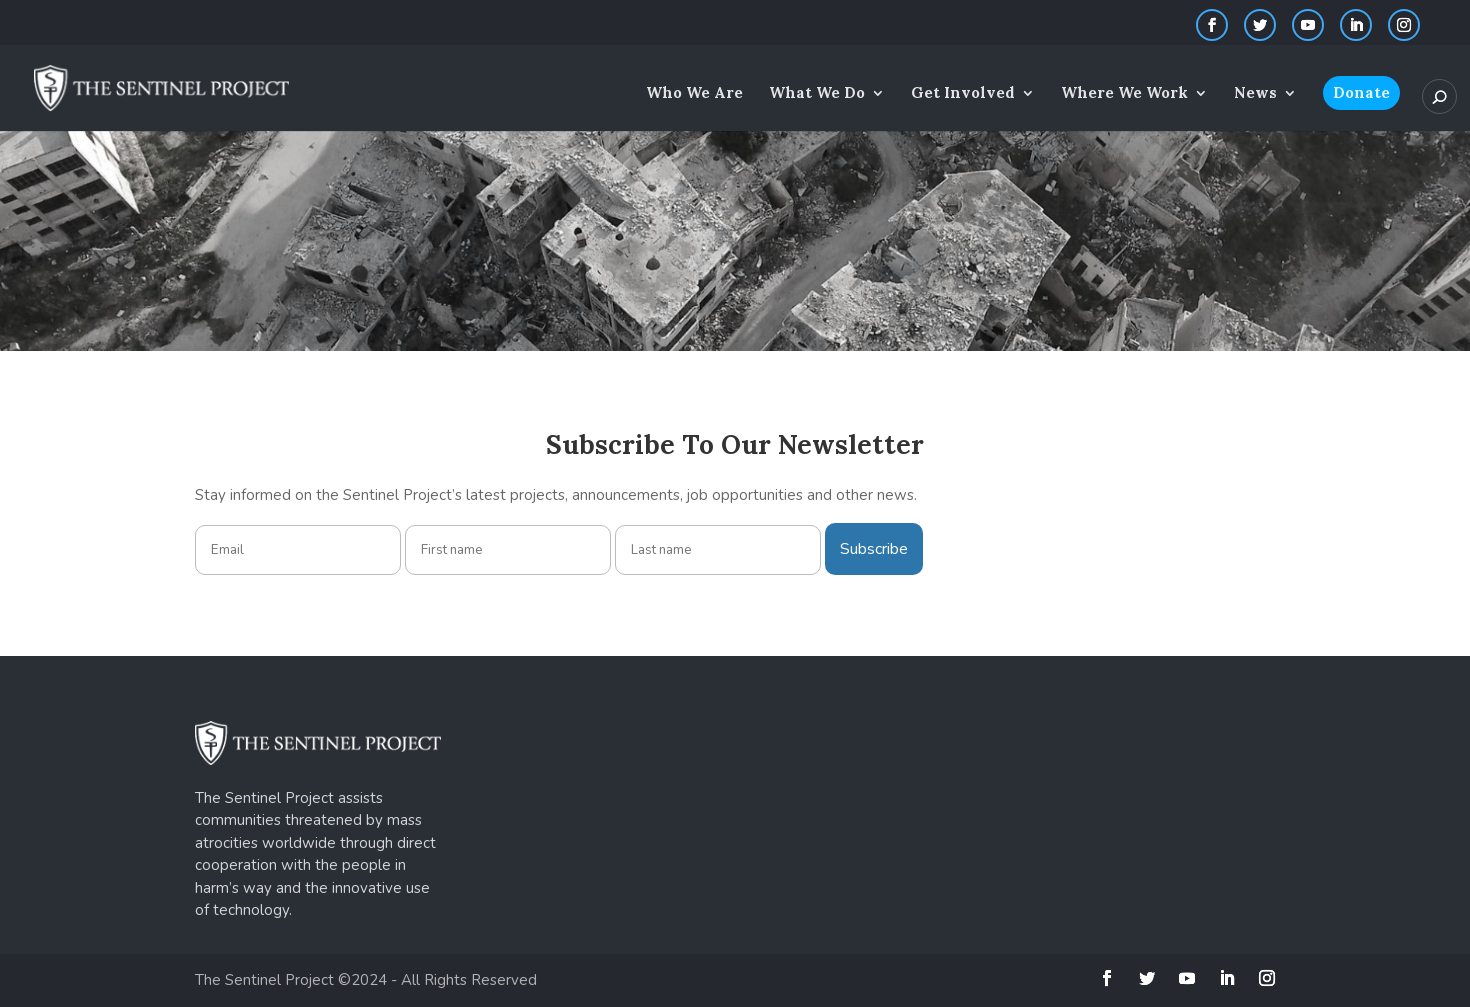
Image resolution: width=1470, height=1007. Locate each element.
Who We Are (694, 94)
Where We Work (1124, 94)
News (1255, 94)
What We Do (817, 94)
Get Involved (963, 94)
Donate (1361, 92)
